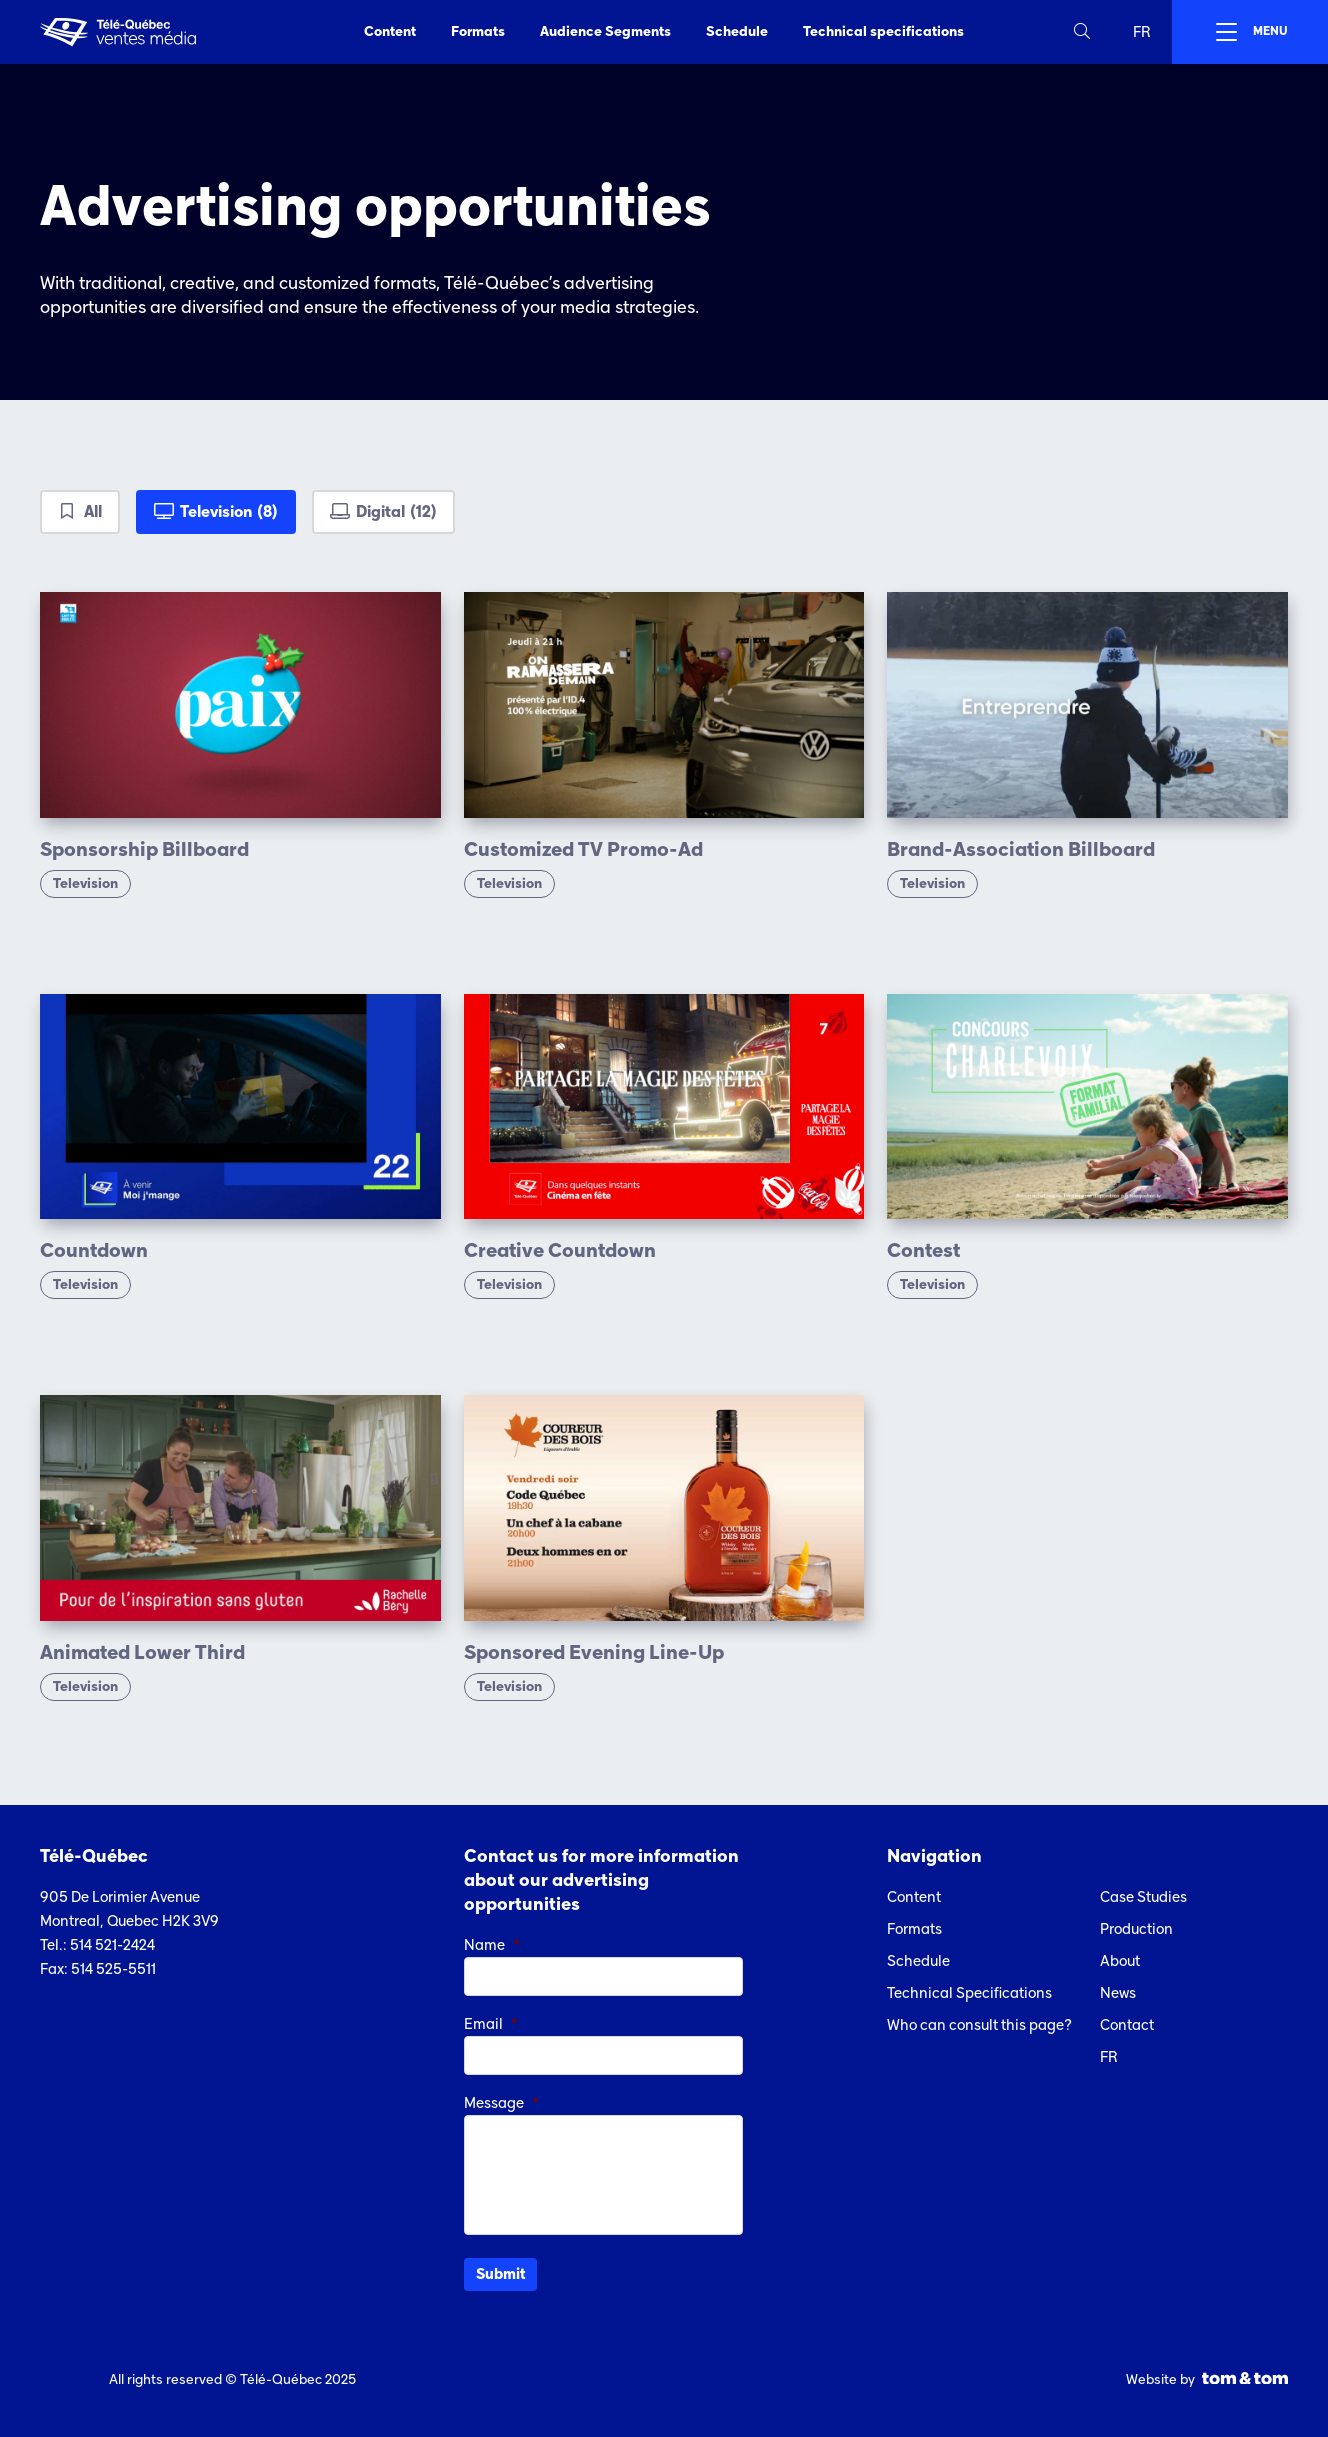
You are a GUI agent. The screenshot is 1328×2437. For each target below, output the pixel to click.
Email (491, 2024)
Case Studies (1143, 1897)
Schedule (737, 31)
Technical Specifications (969, 1993)
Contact (1127, 2025)
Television (229, 512)
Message (501, 2103)
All (93, 512)
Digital (396, 512)
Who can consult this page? (979, 2025)
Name (492, 1945)
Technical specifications (883, 31)
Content (390, 31)
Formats (478, 31)
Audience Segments (605, 31)
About (1120, 1961)
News (1118, 1993)
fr (1142, 32)
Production (1136, 1929)
